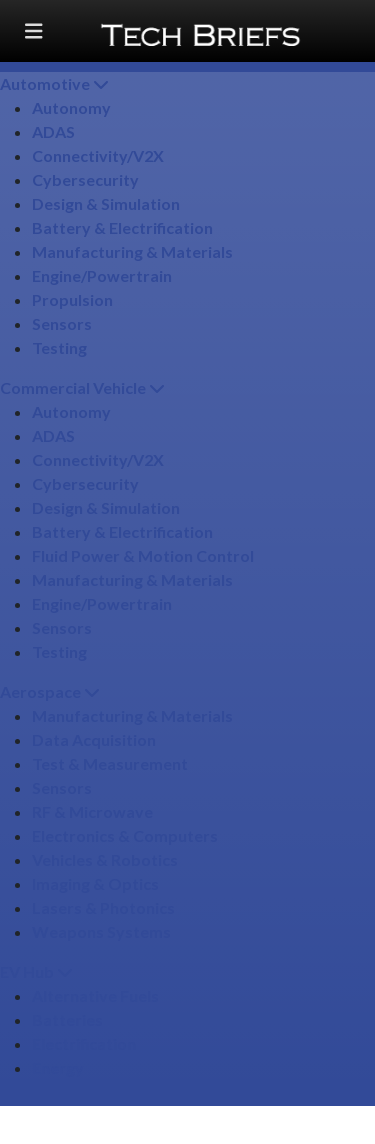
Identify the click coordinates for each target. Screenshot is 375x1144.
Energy (58, 1067)
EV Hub (36, 971)
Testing (59, 347)
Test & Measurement (110, 763)
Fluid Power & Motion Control (143, 555)
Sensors (62, 323)
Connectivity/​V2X (98, 155)
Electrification (84, 1043)
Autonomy (71, 107)
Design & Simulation (106, 203)
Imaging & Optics (95, 883)
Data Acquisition (94, 739)
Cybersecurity (85, 179)
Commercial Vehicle (82, 387)
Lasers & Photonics (103, 907)
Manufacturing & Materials (132, 251)
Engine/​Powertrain (102, 275)
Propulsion (72, 299)
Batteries (67, 1019)
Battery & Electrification (122, 227)
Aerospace (50, 691)
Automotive (54, 83)
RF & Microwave (92, 811)
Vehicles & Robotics (105, 859)
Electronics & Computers (125, 835)
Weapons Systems (101, 931)
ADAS (53, 131)
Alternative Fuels (95, 995)
